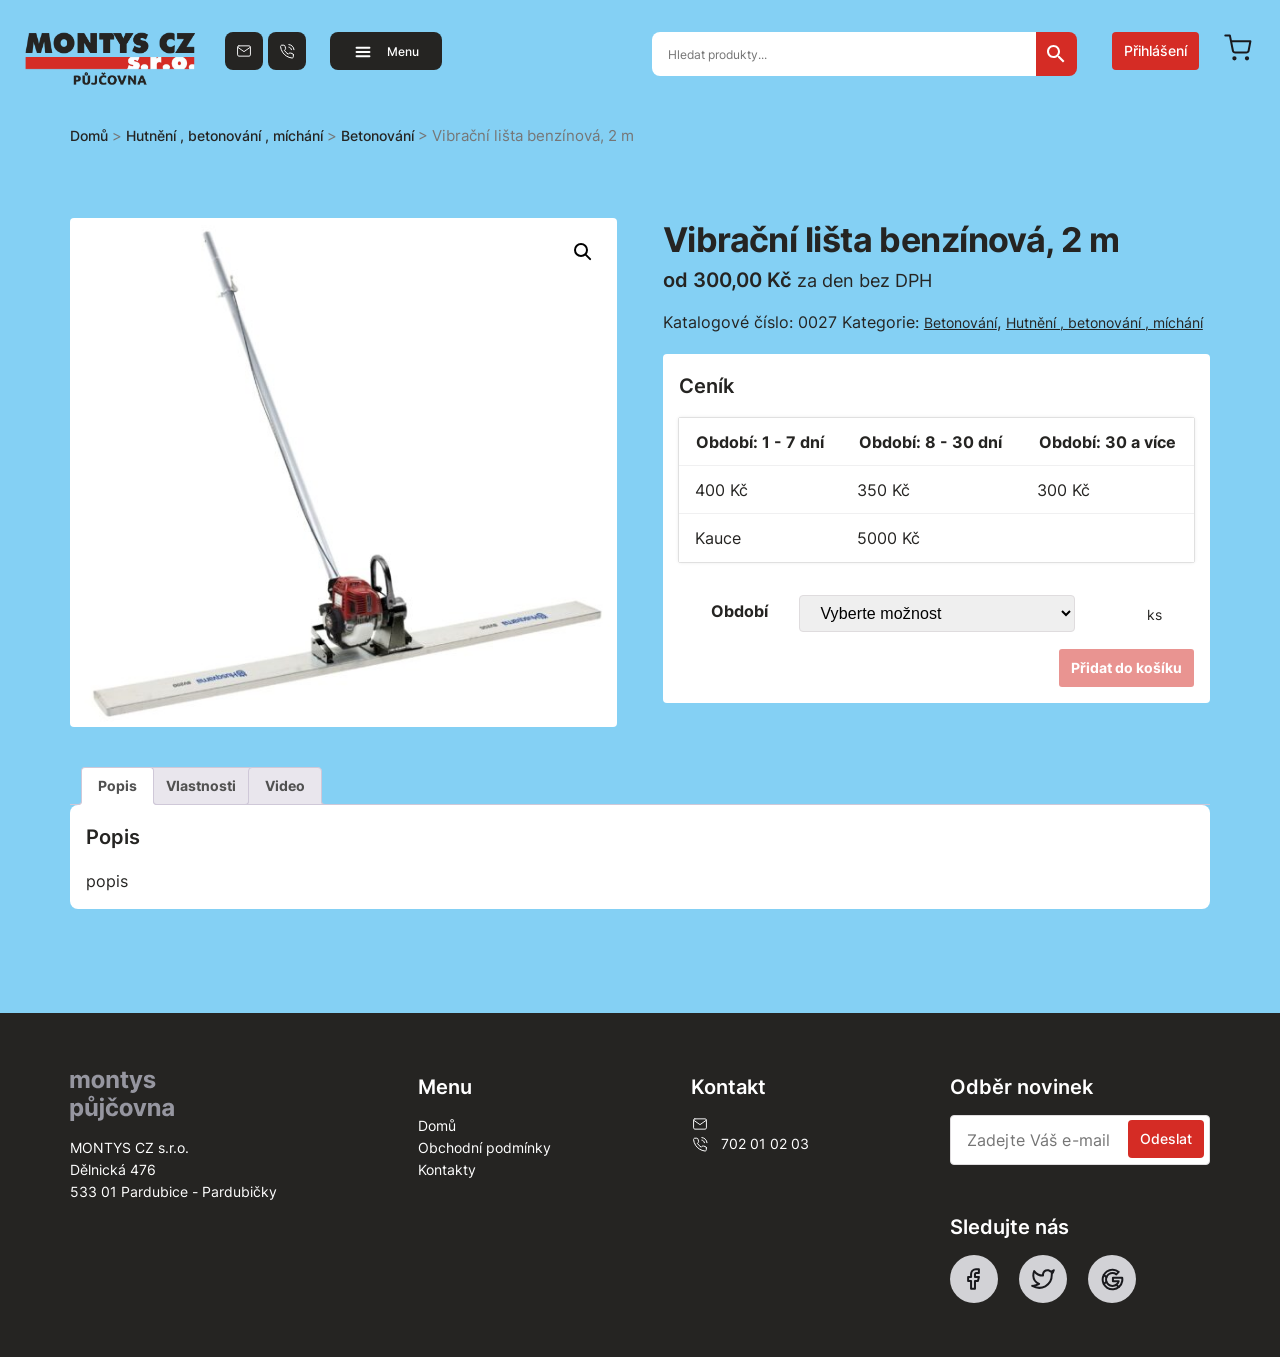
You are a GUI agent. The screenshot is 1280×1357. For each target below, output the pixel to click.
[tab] (117, 786)
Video (285, 785)
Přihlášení (1155, 50)
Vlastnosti (201, 785)
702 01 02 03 (750, 1144)
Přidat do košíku (1126, 667)
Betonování (377, 135)
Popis (117, 785)
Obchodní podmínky (484, 1147)
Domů (89, 135)
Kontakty (447, 1169)
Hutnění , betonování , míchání (224, 135)
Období (739, 611)
